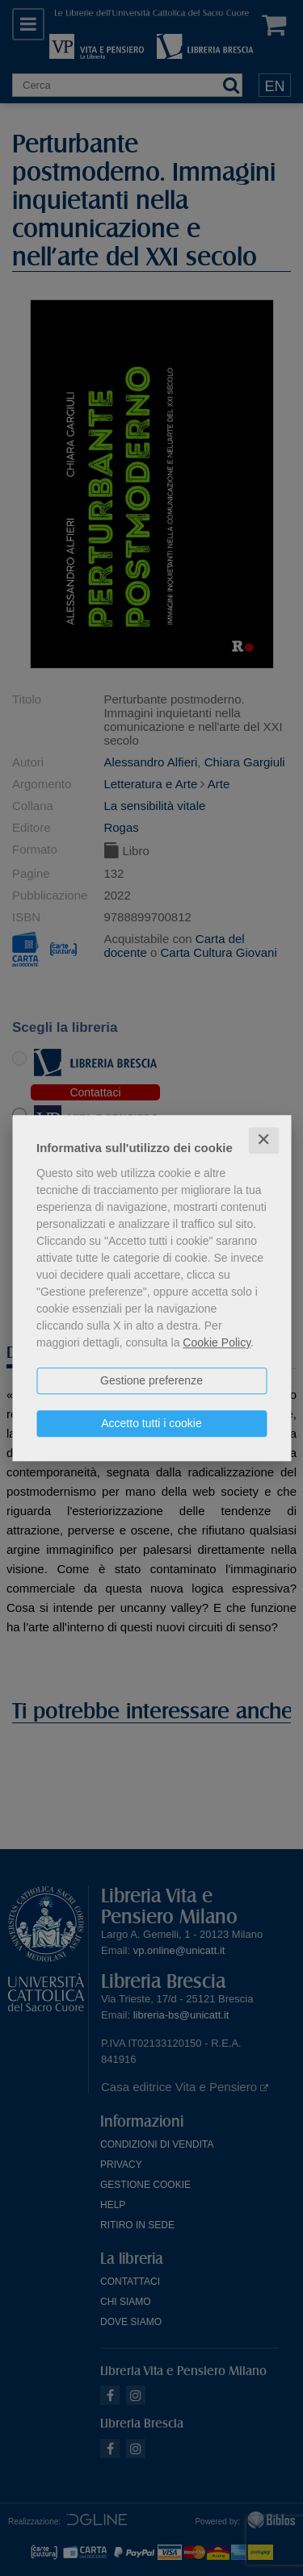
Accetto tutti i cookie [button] (151, 1423)
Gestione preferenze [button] (151, 1380)
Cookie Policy (216, 1342)
